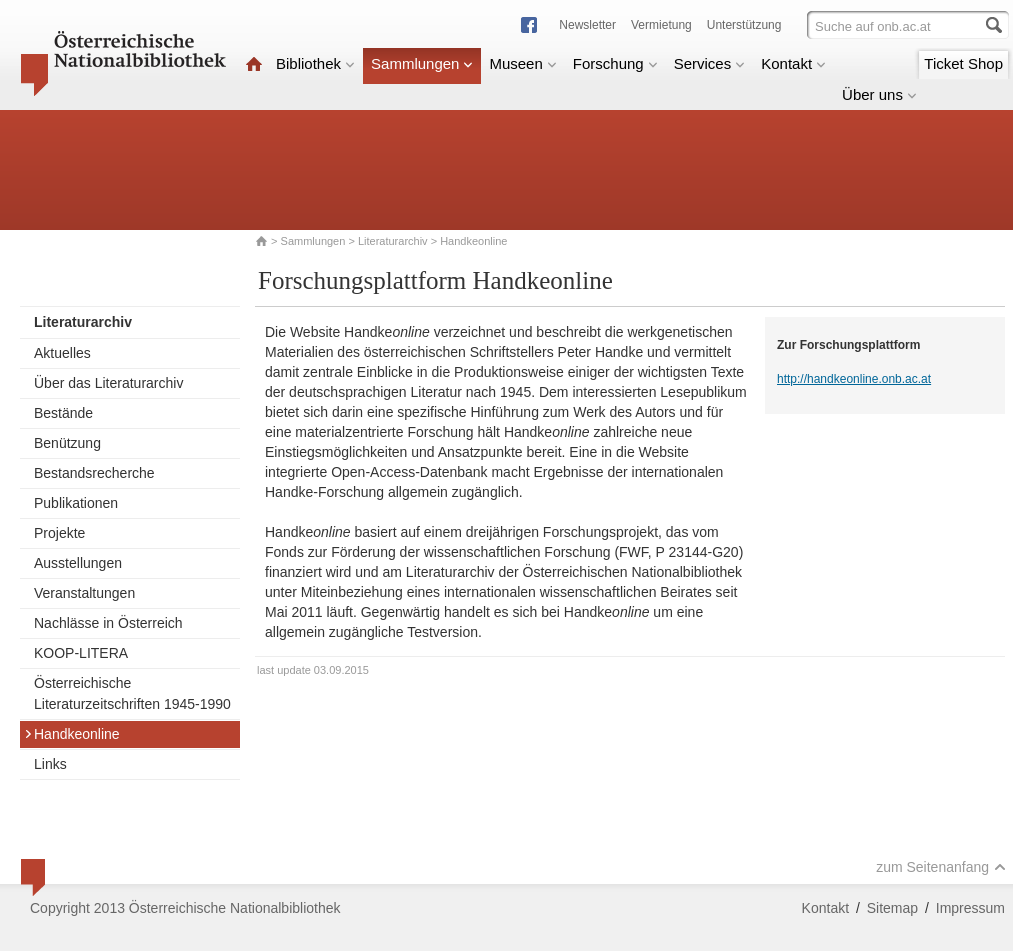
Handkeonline (72, 734)
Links (50, 764)
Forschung (615, 63)
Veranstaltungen (84, 593)
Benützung (67, 443)
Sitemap (892, 908)
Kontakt (793, 63)
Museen (522, 63)
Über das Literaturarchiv (108, 383)
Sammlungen (422, 63)
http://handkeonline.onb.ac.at (854, 379)
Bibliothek (315, 63)
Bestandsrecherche (94, 473)
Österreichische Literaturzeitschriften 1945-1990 (132, 693)
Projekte (59, 533)
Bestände (63, 413)
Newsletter (587, 25)
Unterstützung (744, 25)
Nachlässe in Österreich (108, 623)
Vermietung (661, 25)
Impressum (970, 908)
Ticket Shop (963, 63)
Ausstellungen (78, 563)
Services (710, 63)
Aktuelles (62, 353)
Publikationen (76, 503)
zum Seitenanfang (941, 867)
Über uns (879, 94)
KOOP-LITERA (81, 653)
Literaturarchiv (394, 241)
